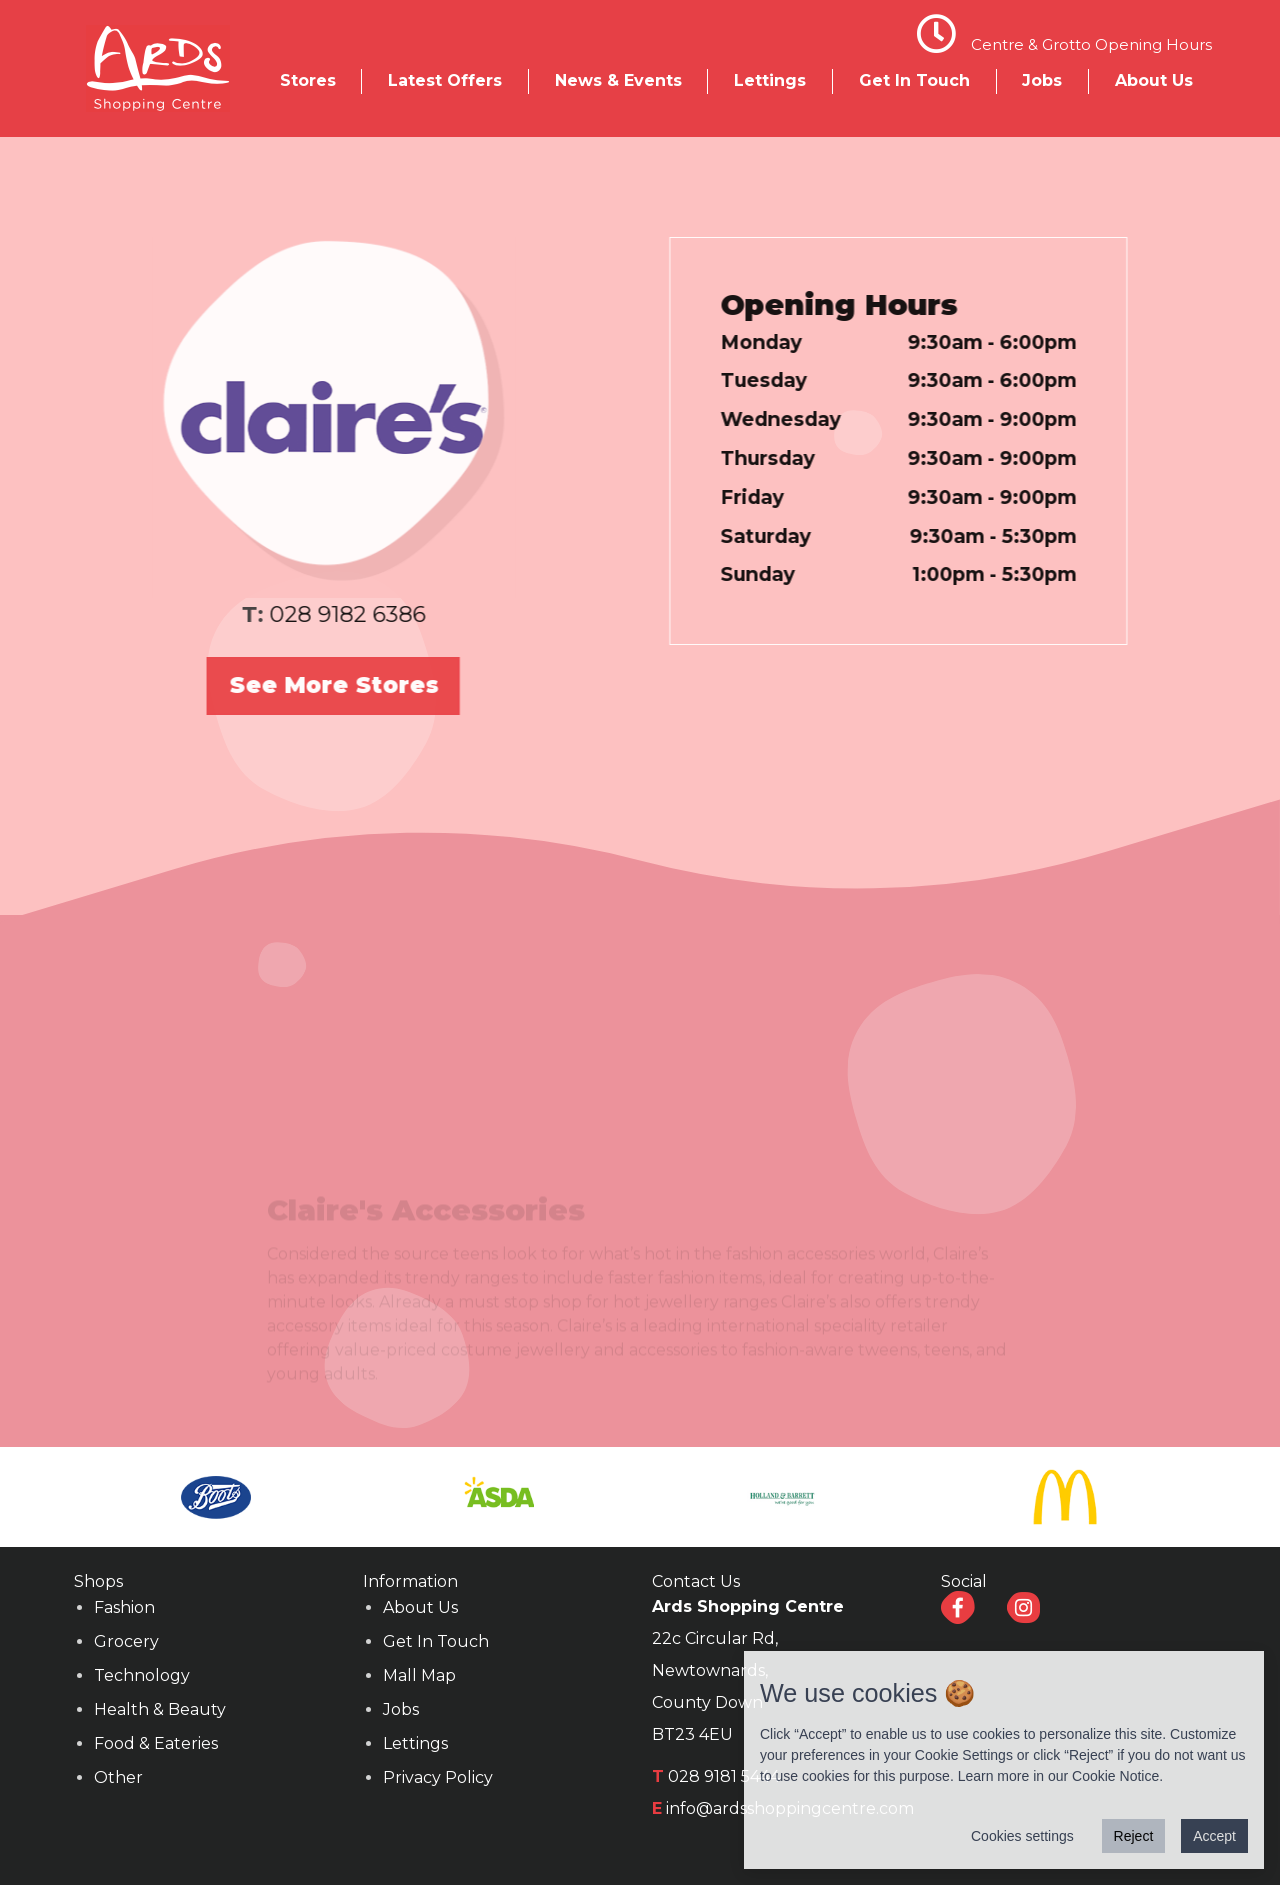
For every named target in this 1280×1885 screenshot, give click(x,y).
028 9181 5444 (724, 1776)
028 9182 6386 (329, 614)
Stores (308, 80)
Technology (142, 1675)
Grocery (126, 1641)
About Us (1154, 80)
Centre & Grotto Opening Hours (1091, 44)
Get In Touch (914, 80)
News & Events (618, 80)
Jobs (1042, 80)
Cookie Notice (1115, 1776)
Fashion (124, 1607)
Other (118, 1777)
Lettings (770, 80)
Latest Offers (445, 80)
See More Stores (314, 685)
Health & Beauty (160, 1709)
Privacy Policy (438, 1777)
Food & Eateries (156, 1743)
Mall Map (419, 1675)
